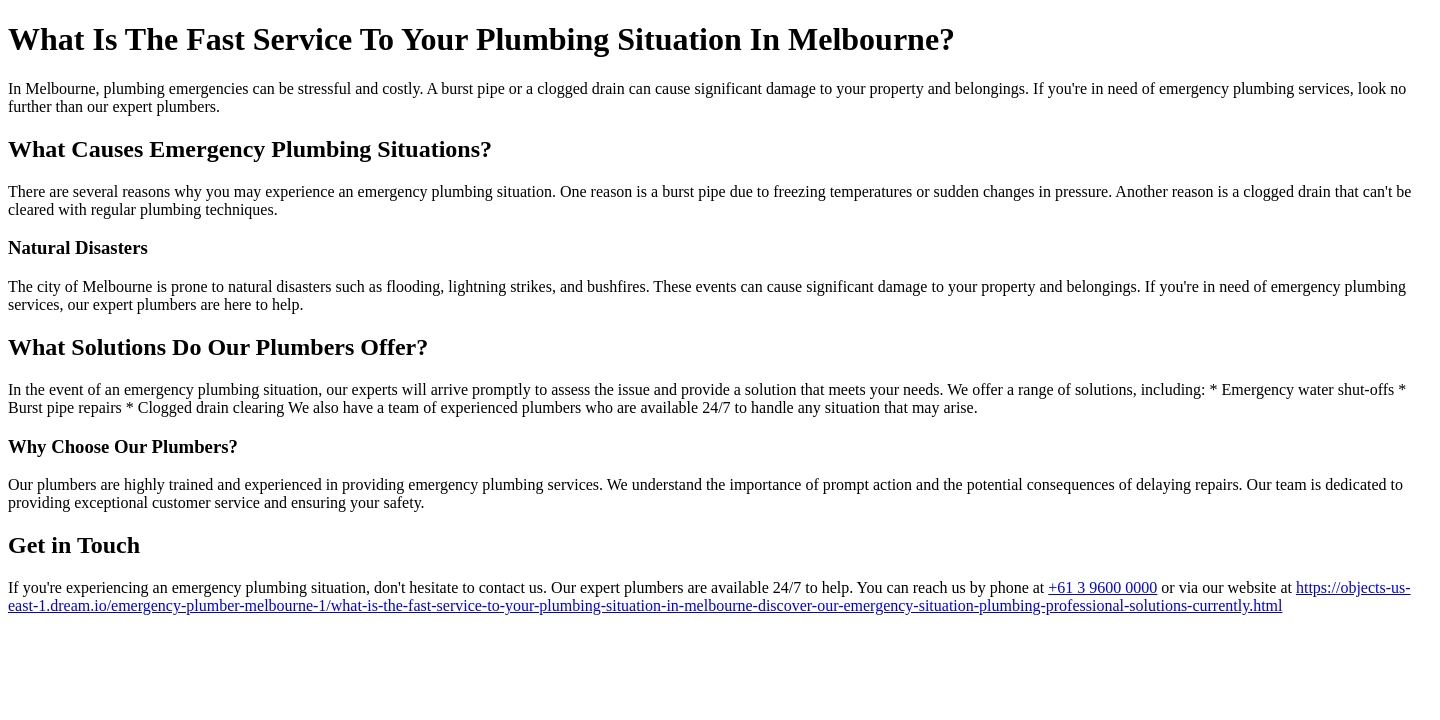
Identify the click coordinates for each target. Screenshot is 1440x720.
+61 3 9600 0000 (1102, 587)
